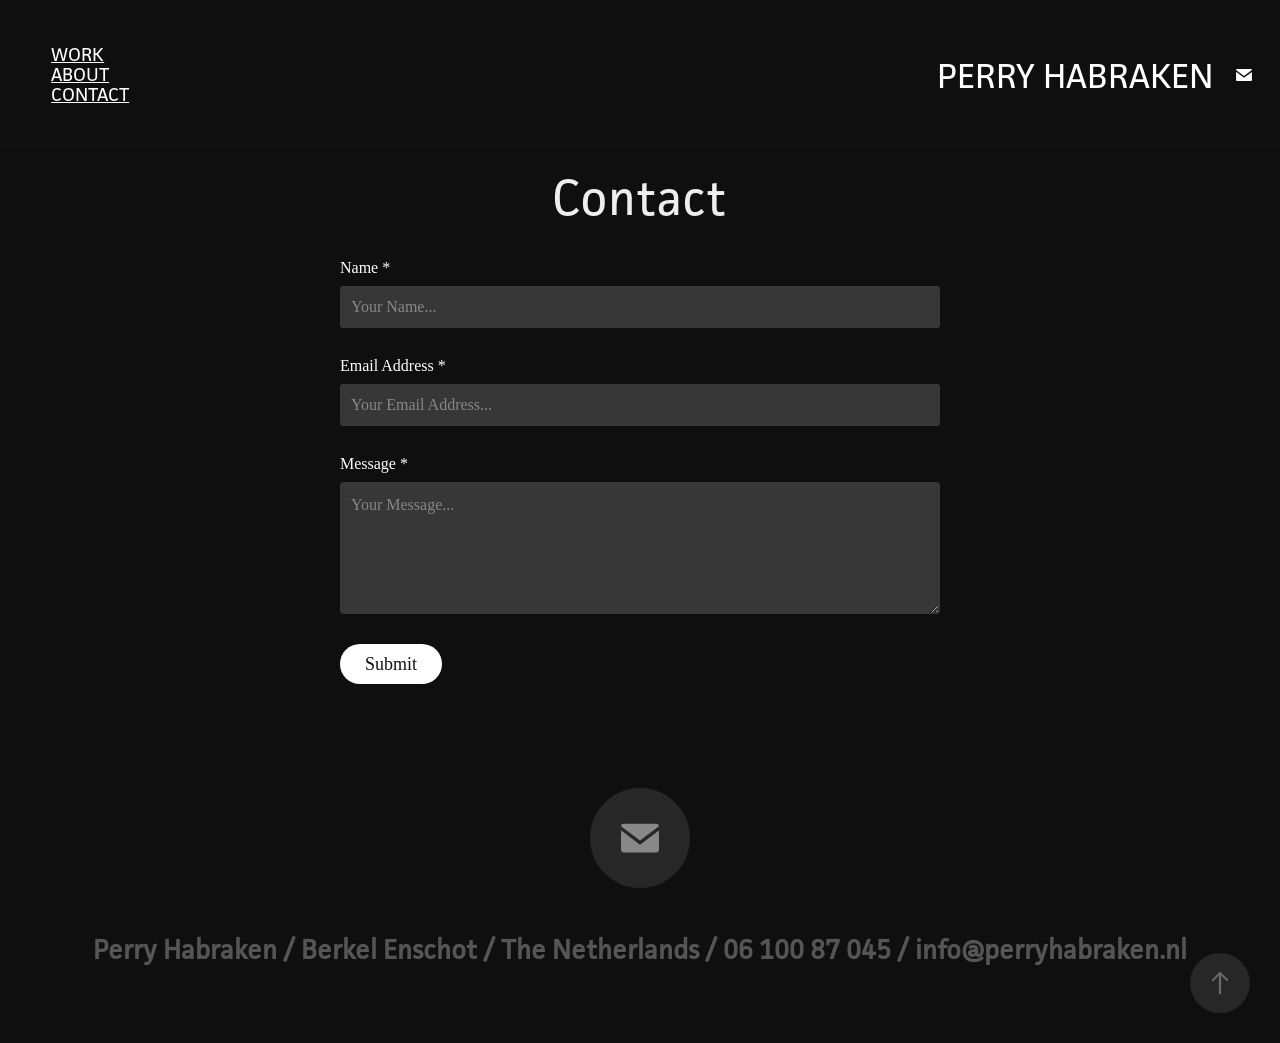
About (80, 74)
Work (77, 54)
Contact (90, 94)
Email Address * (393, 366)
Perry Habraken (1075, 75)
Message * (374, 464)
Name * (365, 268)
